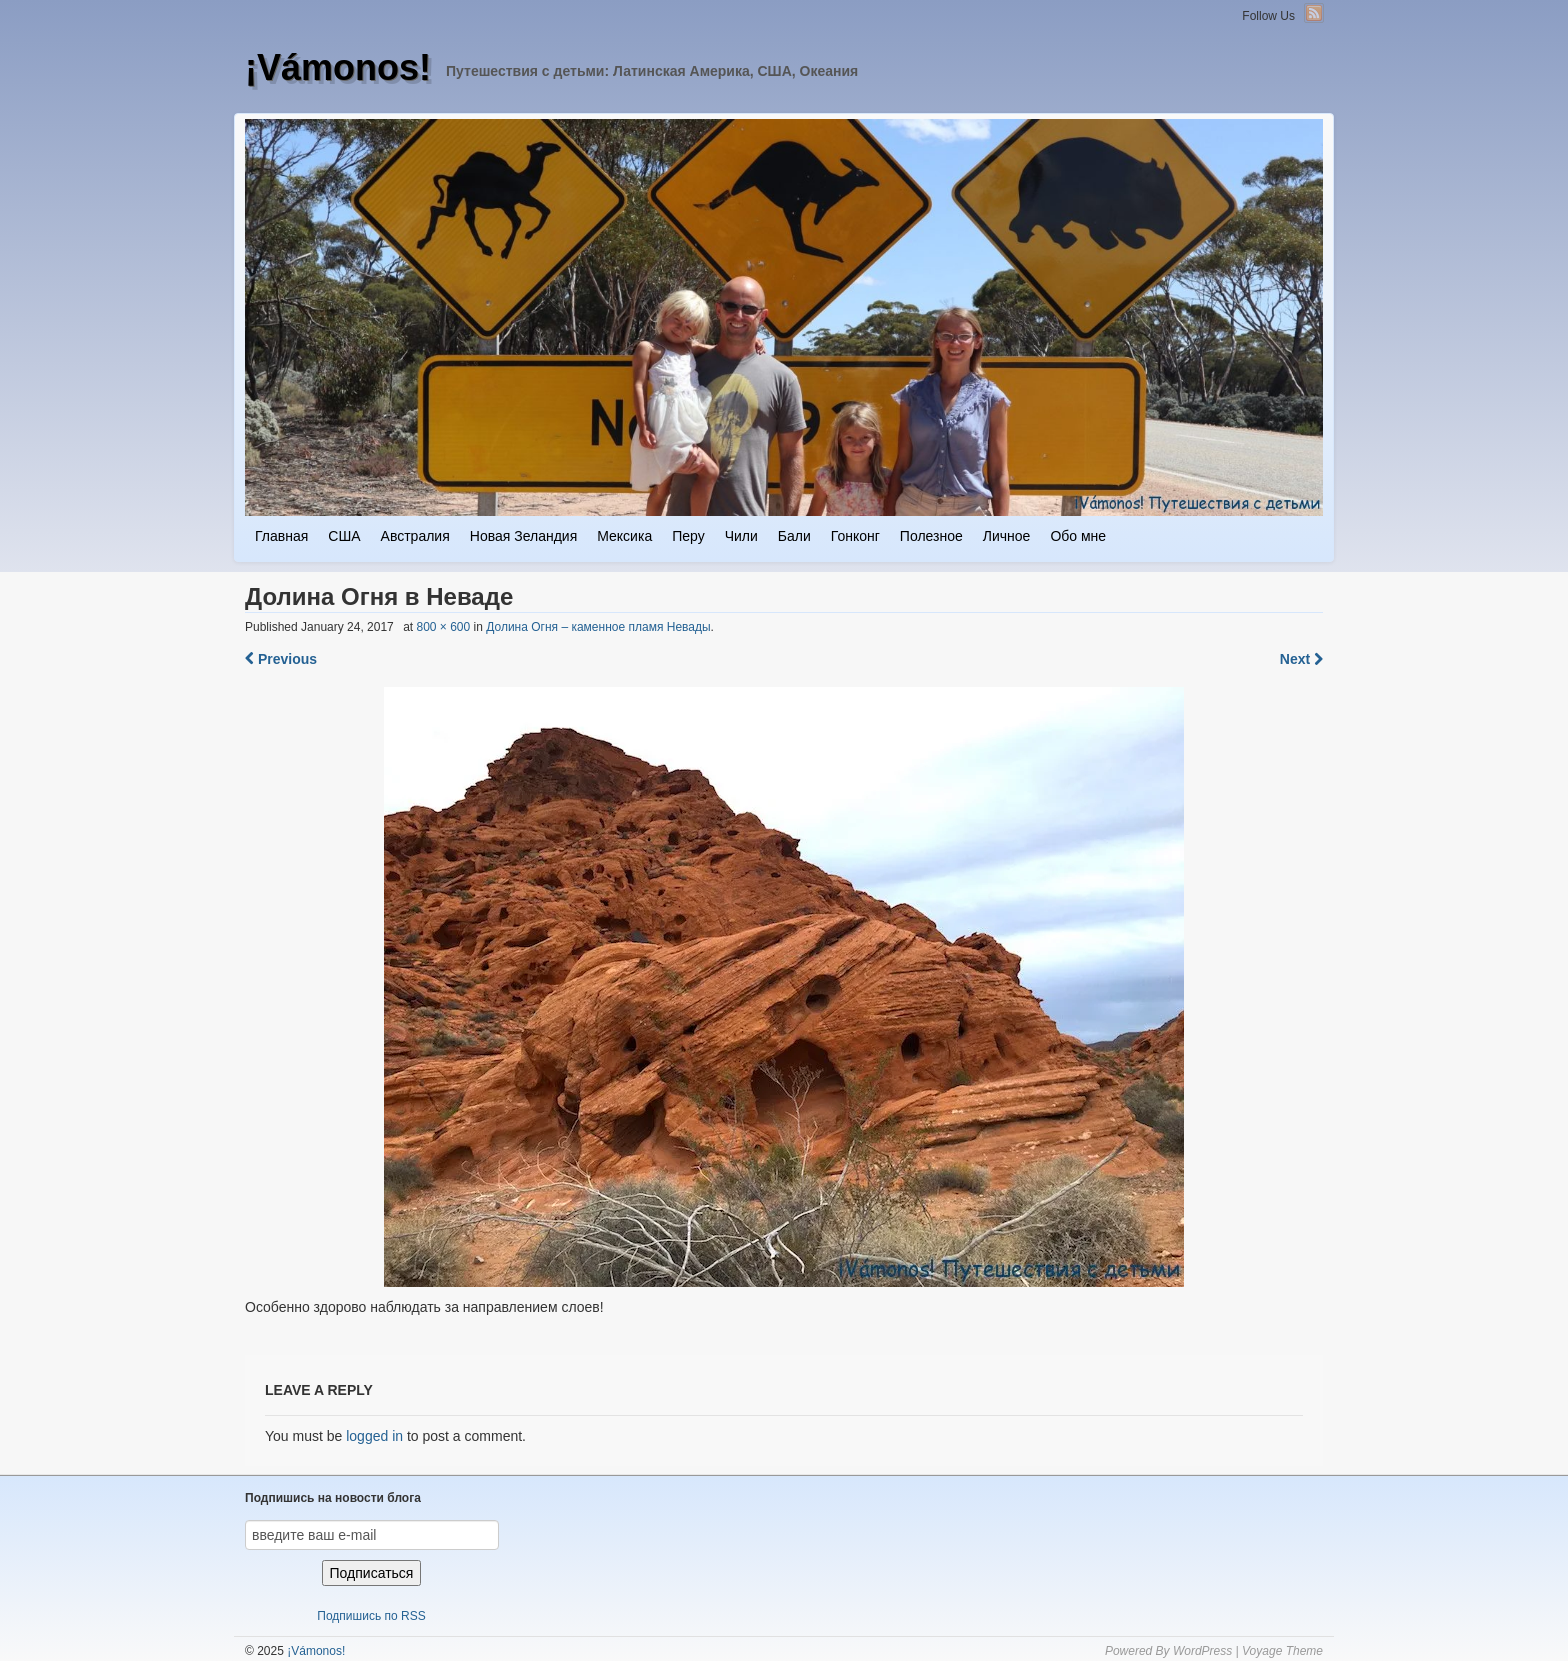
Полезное (931, 536)
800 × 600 (443, 627)
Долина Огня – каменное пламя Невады (598, 627)
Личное (1007, 536)
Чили (741, 536)
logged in (374, 1436)
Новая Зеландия (523, 536)
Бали (794, 536)
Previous (281, 659)
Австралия (415, 536)
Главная (281, 536)
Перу (688, 536)
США (344, 536)
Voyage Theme (1282, 1651)
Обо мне (1078, 536)
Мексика (624, 536)
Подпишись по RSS (371, 1616)
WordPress (1202, 1651)
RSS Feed (1314, 13)
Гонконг (855, 536)
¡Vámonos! (338, 67)
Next (1301, 659)
